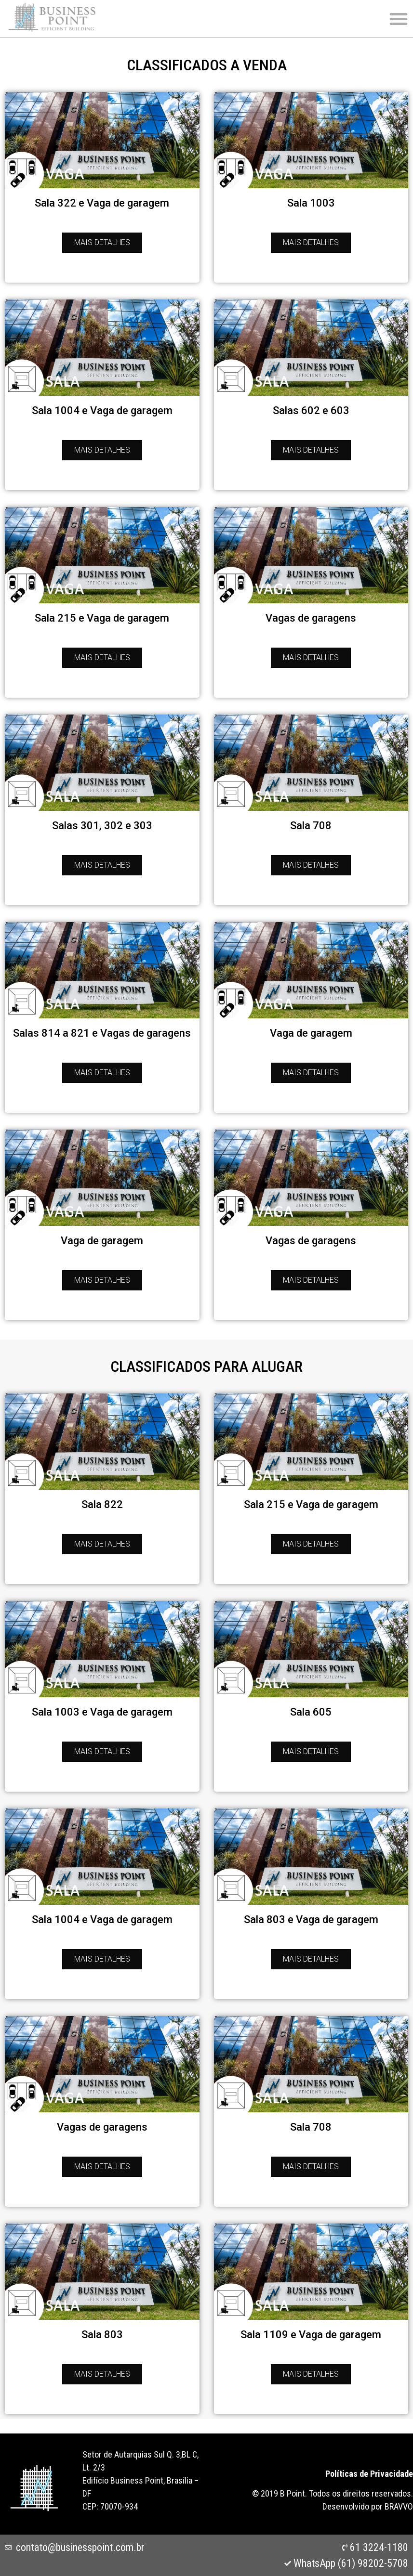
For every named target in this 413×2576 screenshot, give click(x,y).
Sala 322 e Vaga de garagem (102, 203)
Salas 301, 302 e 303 (102, 826)
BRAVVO (399, 2506)
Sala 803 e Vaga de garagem (311, 1919)
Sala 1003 (311, 203)
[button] (398, 18)
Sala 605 (311, 1712)
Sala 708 (311, 826)
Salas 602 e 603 (311, 410)
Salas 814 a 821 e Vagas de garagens (102, 1033)
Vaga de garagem (311, 1033)
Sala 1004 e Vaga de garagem (102, 410)
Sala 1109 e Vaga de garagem (310, 2335)
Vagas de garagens (311, 618)
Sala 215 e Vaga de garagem (102, 618)
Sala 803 (102, 2335)
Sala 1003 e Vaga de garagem (102, 1712)
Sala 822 (102, 1504)
